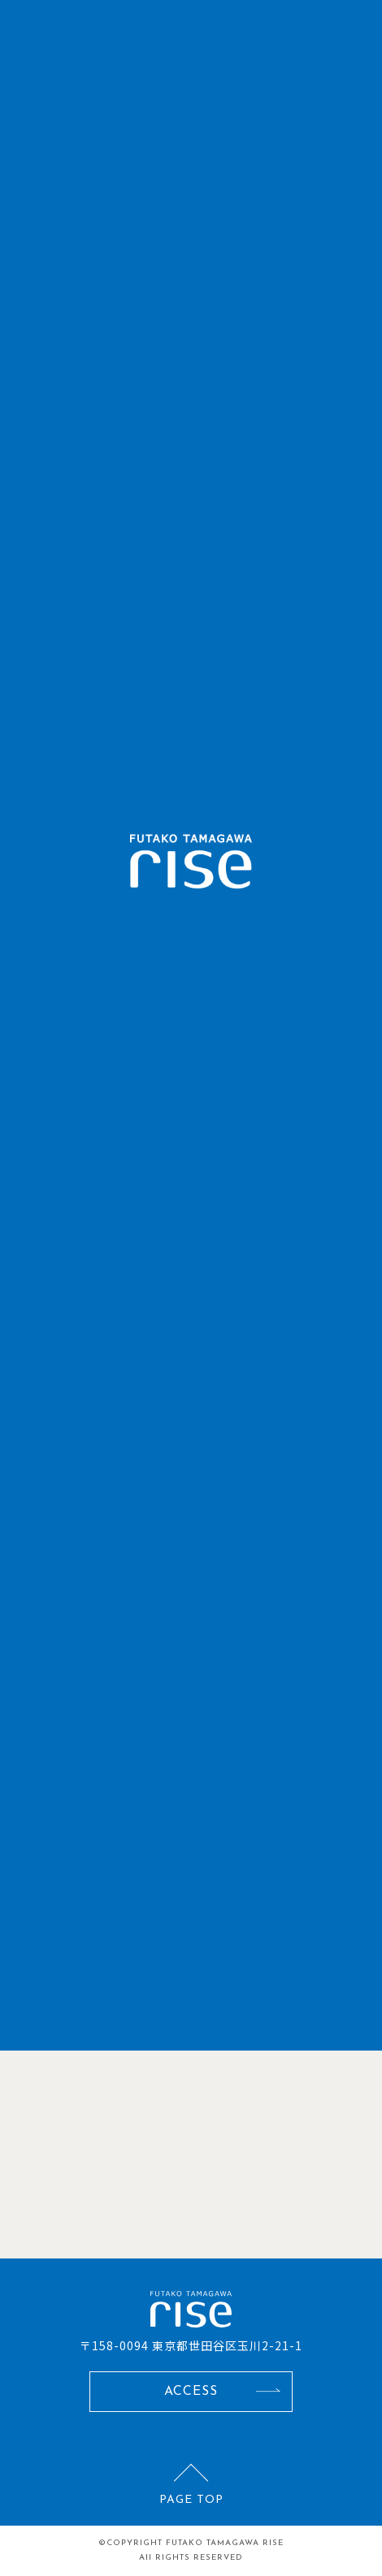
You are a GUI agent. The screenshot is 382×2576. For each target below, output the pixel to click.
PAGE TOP (191, 2500)
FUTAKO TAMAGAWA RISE (225, 2543)
